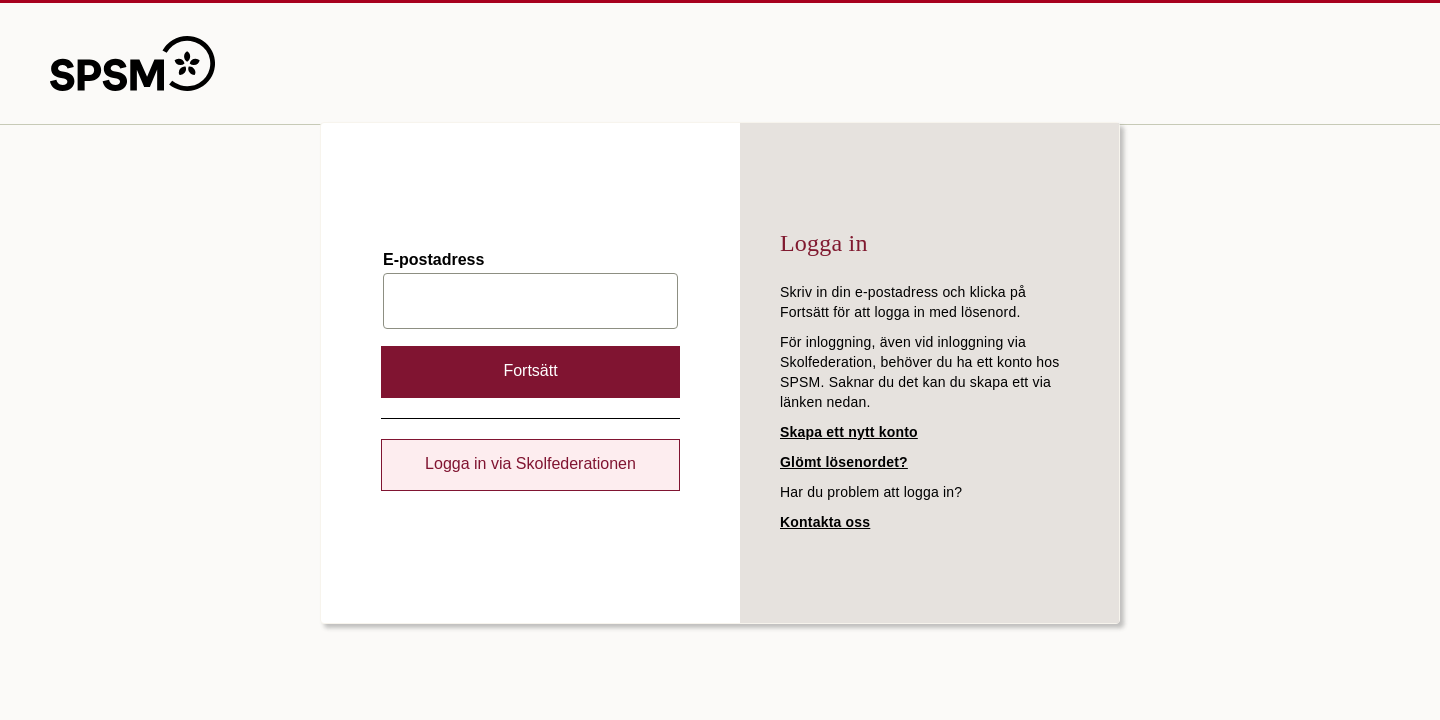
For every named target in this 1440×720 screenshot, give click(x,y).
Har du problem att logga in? (871, 492)
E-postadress (433, 260)
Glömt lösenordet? (844, 462)
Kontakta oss (825, 522)
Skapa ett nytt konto (849, 432)
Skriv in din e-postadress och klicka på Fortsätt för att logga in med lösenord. (903, 302)
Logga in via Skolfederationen (530, 463)
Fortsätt (530, 370)
